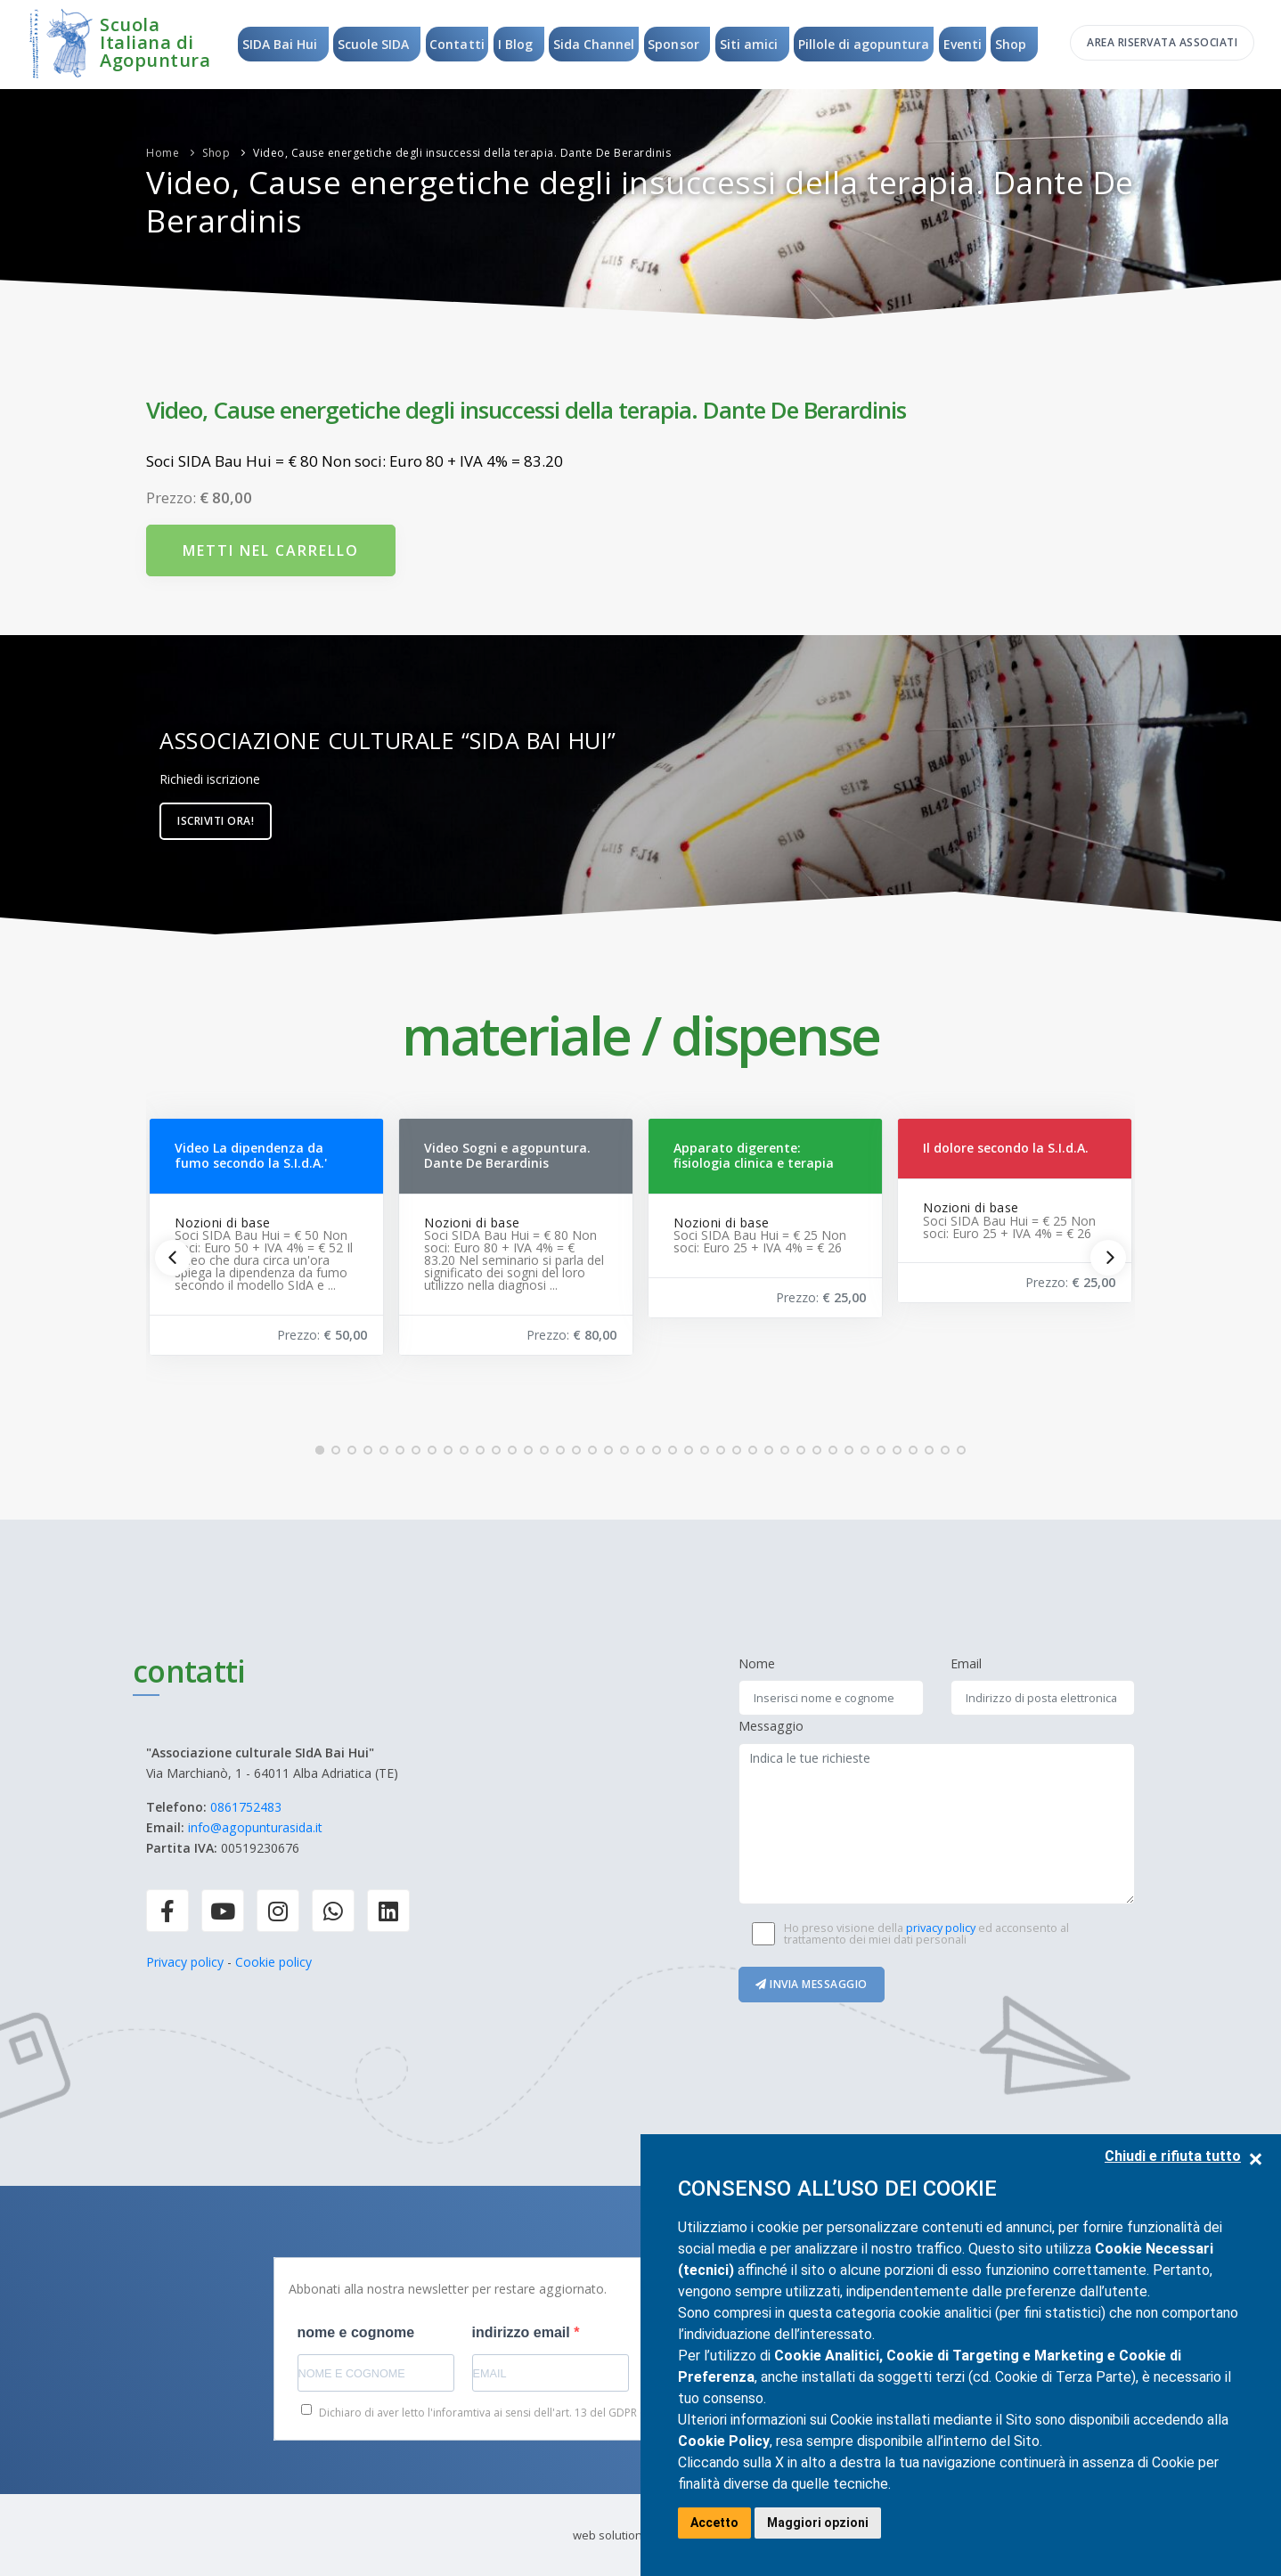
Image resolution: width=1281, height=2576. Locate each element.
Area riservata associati (1162, 42)
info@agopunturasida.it (255, 1827)
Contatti (455, 44)
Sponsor (674, 44)
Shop (1013, 44)
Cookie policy (273, 1961)
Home (162, 152)
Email (966, 1663)
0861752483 (245, 1806)
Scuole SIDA (371, 44)
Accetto (714, 2522)
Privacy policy (185, 1961)
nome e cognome (356, 2332)
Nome (756, 1663)
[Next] (1108, 1258)
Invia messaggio (811, 1984)
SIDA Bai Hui (277, 44)
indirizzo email (523, 2332)
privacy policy (940, 1928)
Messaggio (771, 1725)
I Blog (514, 44)
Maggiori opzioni (818, 2522)
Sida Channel (593, 44)
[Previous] (173, 1258)
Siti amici (750, 44)
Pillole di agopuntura (865, 44)
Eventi (964, 44)
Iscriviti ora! (215, 820)
